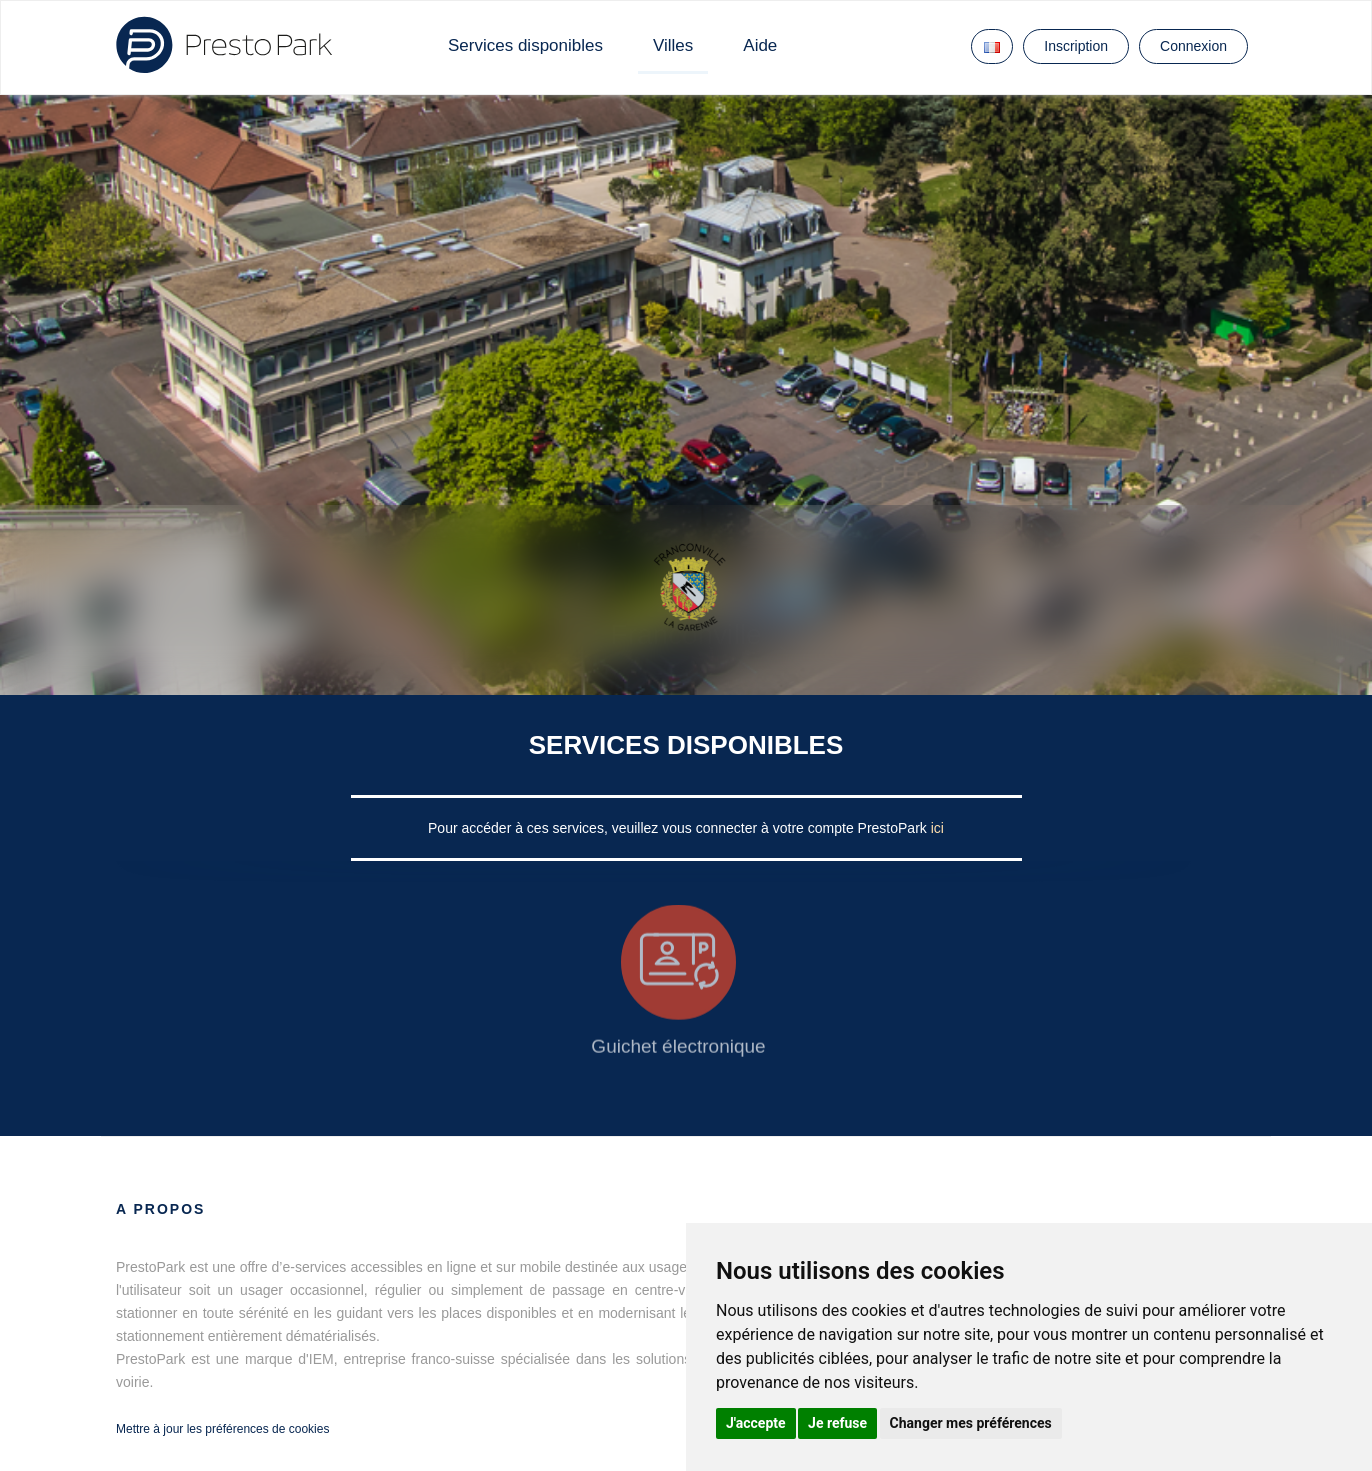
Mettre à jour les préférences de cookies (222, 1429)
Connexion (1193, 46)
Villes (673, 45)
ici (937, 828)
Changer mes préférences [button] (971, 1423)
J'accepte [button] (756, 1423)
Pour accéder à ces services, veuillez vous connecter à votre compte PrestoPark (679, 828)
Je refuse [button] (837, 1423)
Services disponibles (525, 45)
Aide (760, 45)
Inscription (1076, 46)
